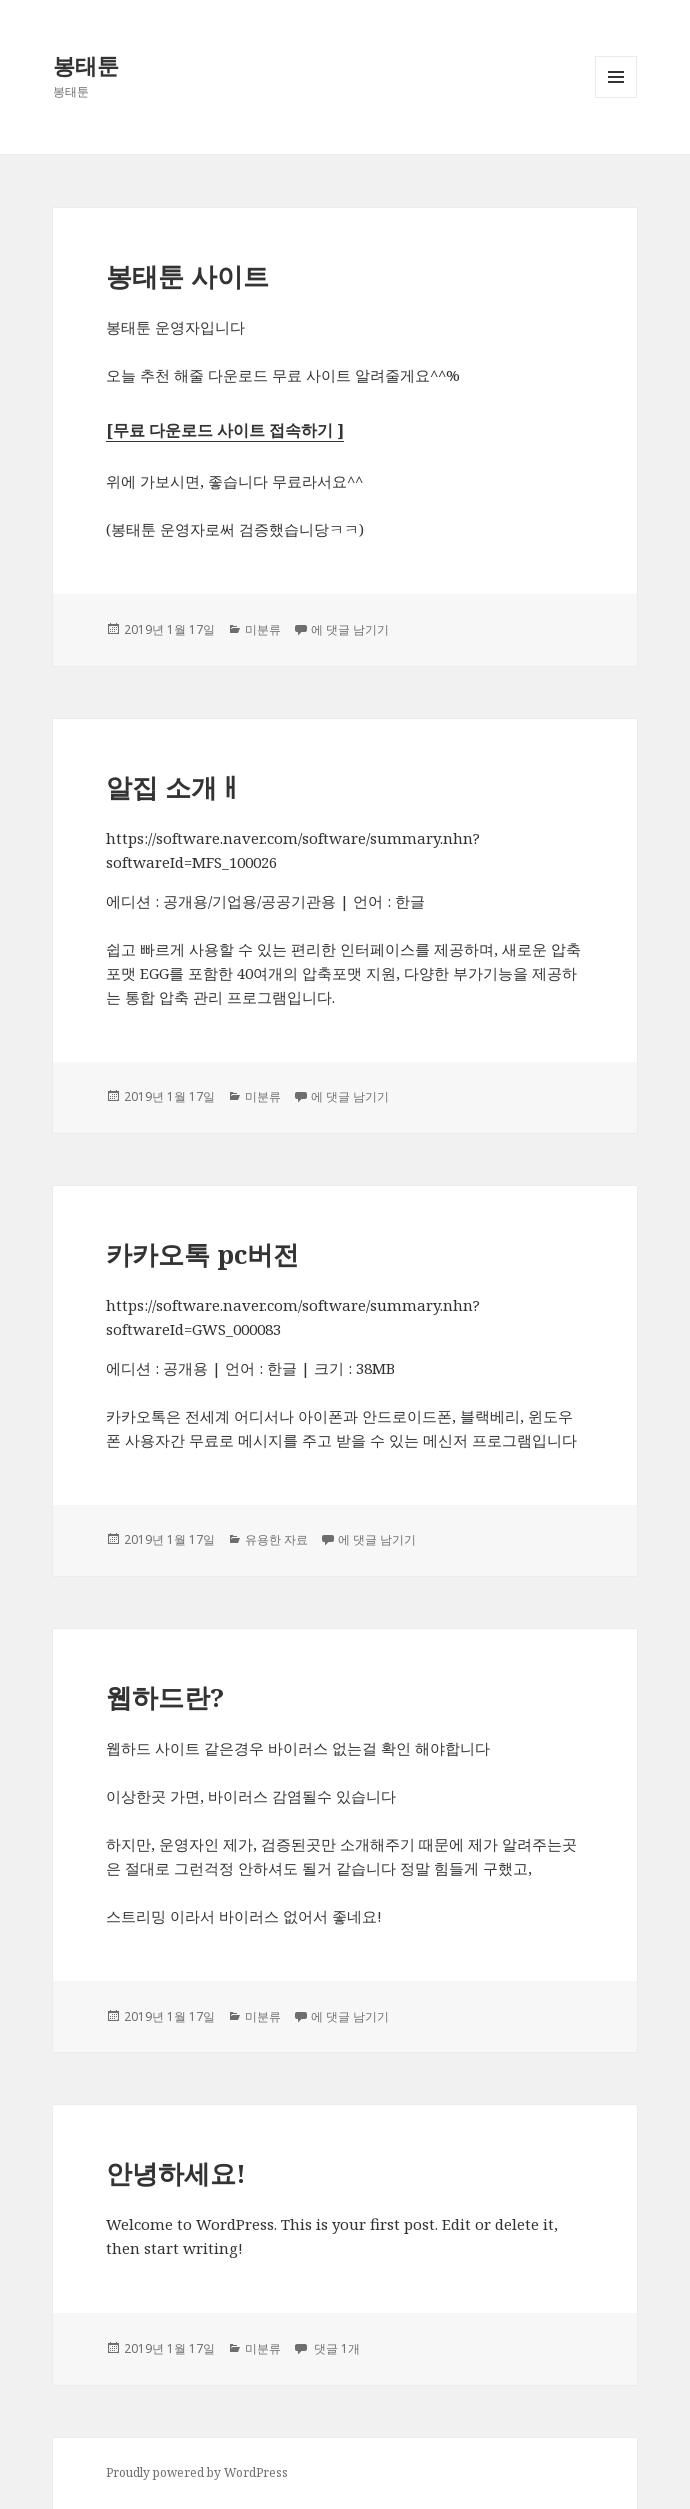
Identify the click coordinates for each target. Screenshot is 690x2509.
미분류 (263, 629)
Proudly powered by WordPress (197, 2472)
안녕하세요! (176, 2173)
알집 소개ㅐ (174, 787)
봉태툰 (86, 65)
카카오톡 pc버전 (202, 1254)
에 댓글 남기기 (350, 629)
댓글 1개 (335, 2348)
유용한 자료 (276, 1539)
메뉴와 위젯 (616, 97)
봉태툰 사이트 (187, 276)
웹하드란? (165, 1697)
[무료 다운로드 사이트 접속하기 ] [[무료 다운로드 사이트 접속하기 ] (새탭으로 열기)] (225, 430)
